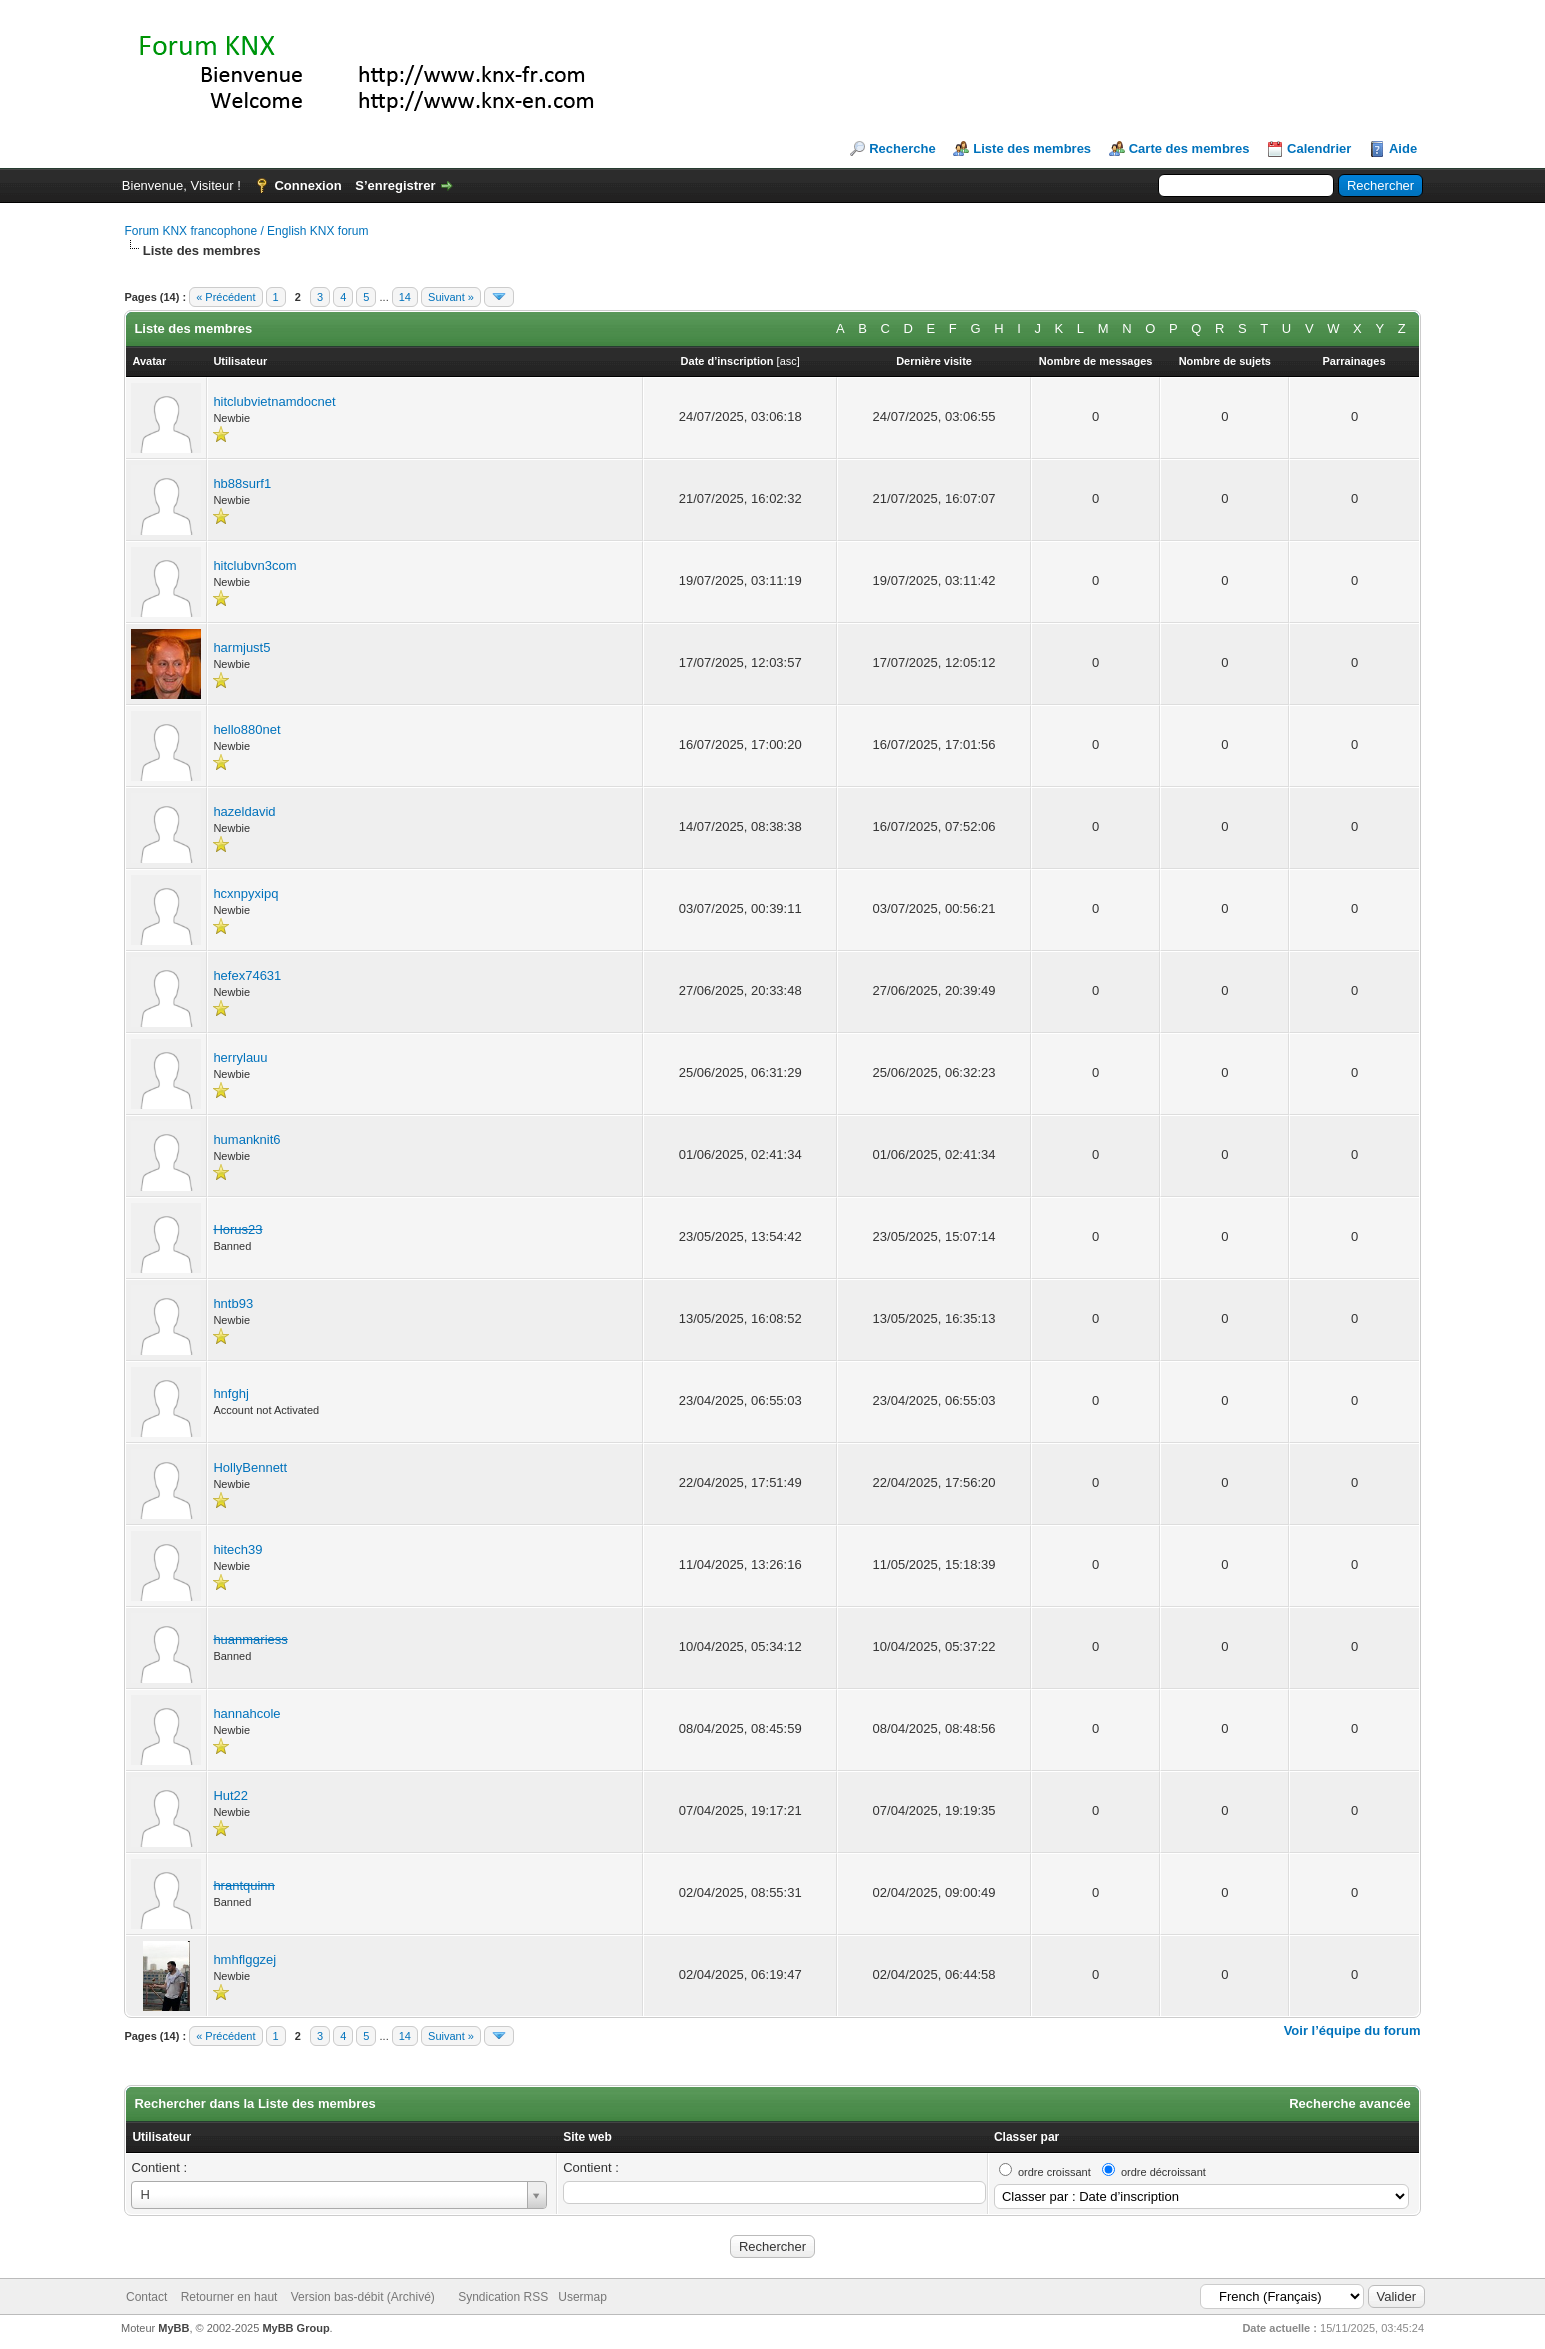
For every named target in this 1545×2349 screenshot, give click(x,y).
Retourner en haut (229, 2297)
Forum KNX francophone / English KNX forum (246, 231)
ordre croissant (1054, 2172)
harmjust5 (241, 647)
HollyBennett (250, 1467)
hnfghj (230, 1393)
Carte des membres (1189, 148)
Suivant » (451, 297)
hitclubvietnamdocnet (274, 401)
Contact (146, 2297)
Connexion (307, 185)
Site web (587, 2137)
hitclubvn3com (254, 565)
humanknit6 (246, 1139)
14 (405, 297)
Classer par (1026, 2137)
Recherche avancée (1349, 2103)
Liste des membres (1032, 148)
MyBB (173, 2328)
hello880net (246, 729)
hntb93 (233, 1303)
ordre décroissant (1163, 2172)
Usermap (582, 2297)
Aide (1403, 148)
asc (788, 361)
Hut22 (230, 1795)
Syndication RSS (503, 2297)
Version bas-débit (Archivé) (363, 2297)
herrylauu (240, 1057)
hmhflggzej (244, 1959)
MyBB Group (295, 2328)
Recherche (902, 148)
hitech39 (237, 1549)
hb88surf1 (242, 483)
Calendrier (1319, 148)
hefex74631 (247, 975)
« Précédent (225, 297)
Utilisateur (161, 2137)
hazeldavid (244, 811)
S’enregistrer (395, 185)
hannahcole (246, 1713)
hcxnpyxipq (245, 893)
